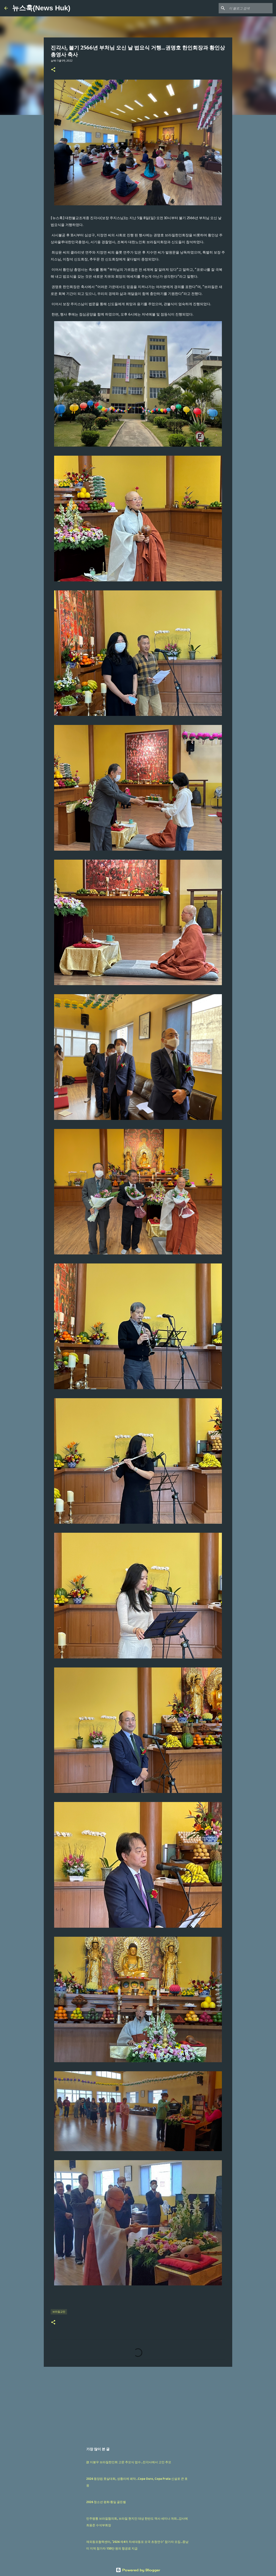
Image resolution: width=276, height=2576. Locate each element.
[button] (53, 70)
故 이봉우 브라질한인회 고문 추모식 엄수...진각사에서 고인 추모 (128, 2462)
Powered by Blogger (138, 2570)
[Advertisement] (138, 2403)
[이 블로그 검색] (250, 8)
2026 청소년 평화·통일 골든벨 (106, 2502)
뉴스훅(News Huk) (41, 8)
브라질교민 (58, 2311)
